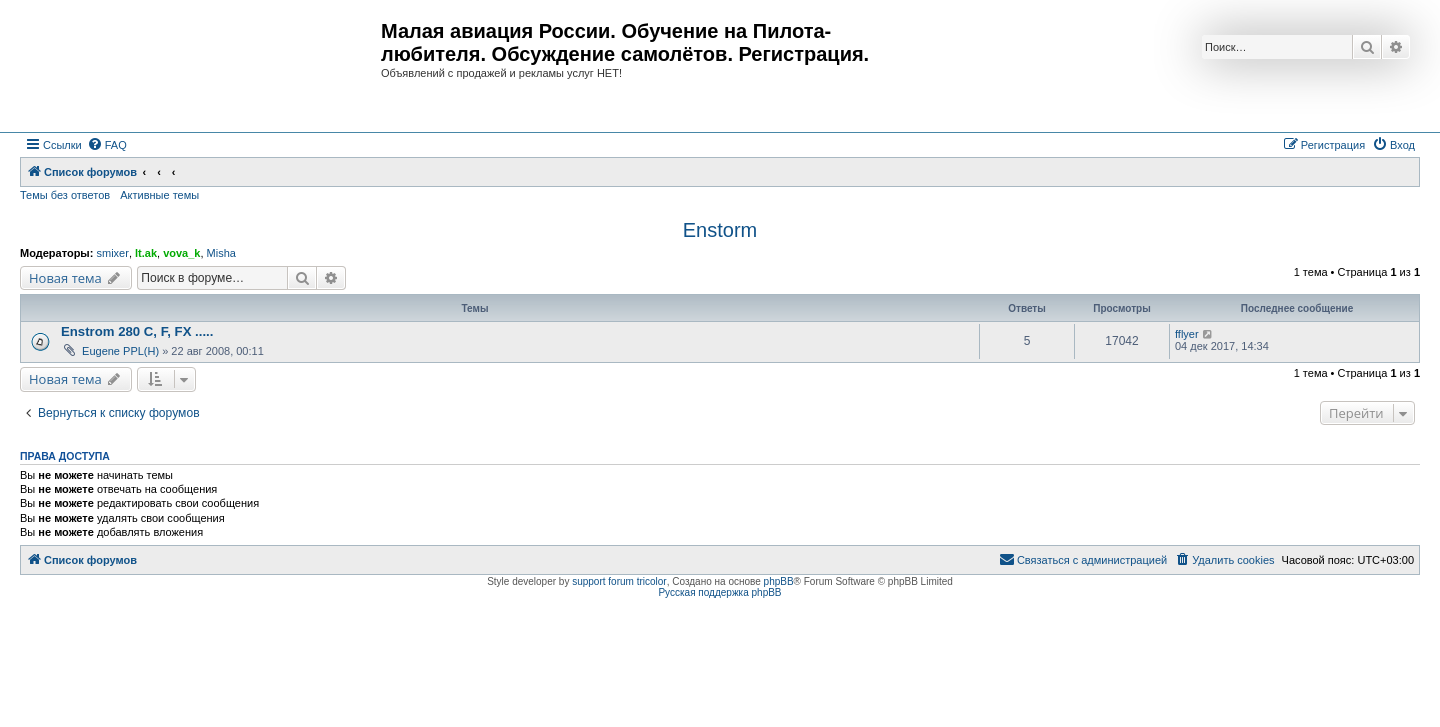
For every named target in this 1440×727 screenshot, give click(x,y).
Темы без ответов (65, 195)
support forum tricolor (619, 581)
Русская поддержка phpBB (719, 592)
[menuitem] (107, 145)
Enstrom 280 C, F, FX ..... (137, 331)
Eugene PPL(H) (120, 351)
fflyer (1187, 334)
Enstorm (720, 230)
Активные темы (159, 195)
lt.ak (146, 253)
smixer (112, 253)
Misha (221, 253)
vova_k (181, 253)
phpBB (779, 581)
